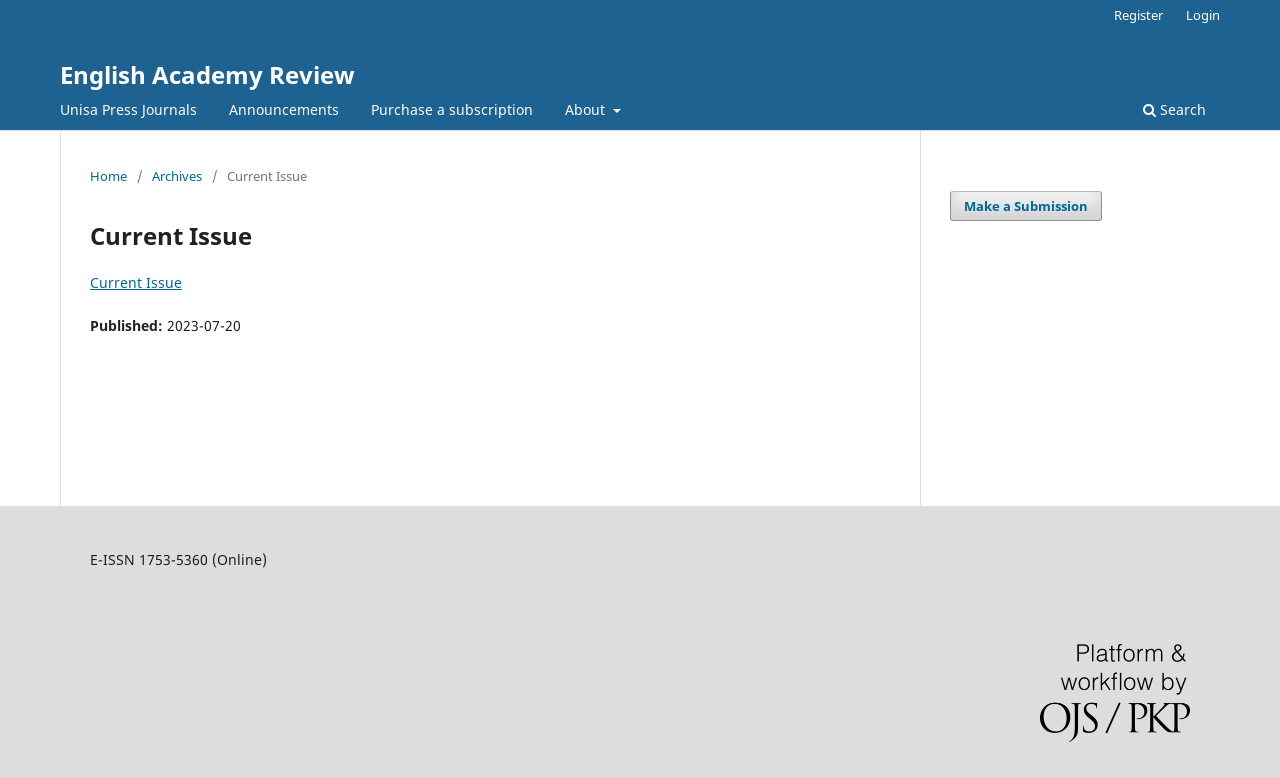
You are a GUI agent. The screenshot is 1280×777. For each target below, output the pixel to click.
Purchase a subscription (452, 109)
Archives (177, 176)
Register (1138, 15)
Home (108, 176)
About (587, 109)
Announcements (284, 109)
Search (1174, 109)
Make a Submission (1026, 206)
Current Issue (136, 282)
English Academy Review (207, 74)
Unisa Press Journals (128, 109)
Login (1203, 15)
